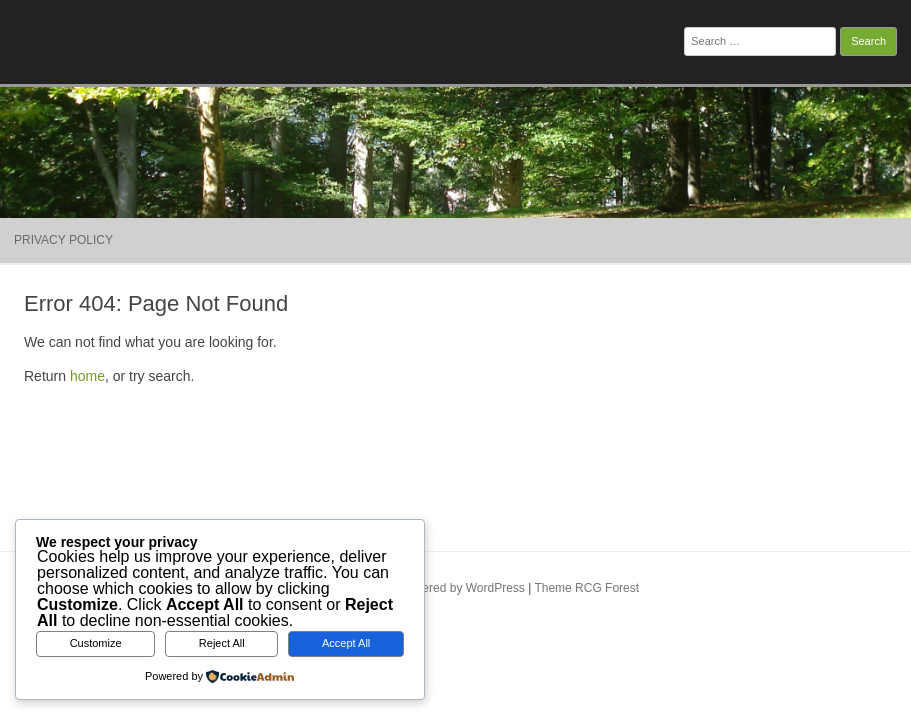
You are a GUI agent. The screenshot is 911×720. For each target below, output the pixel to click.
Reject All (222, 643)
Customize (96, 643)
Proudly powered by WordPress (440, 588)
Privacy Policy (63, 240)
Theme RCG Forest (586, 588)
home (87, 376)
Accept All (346, 643)
